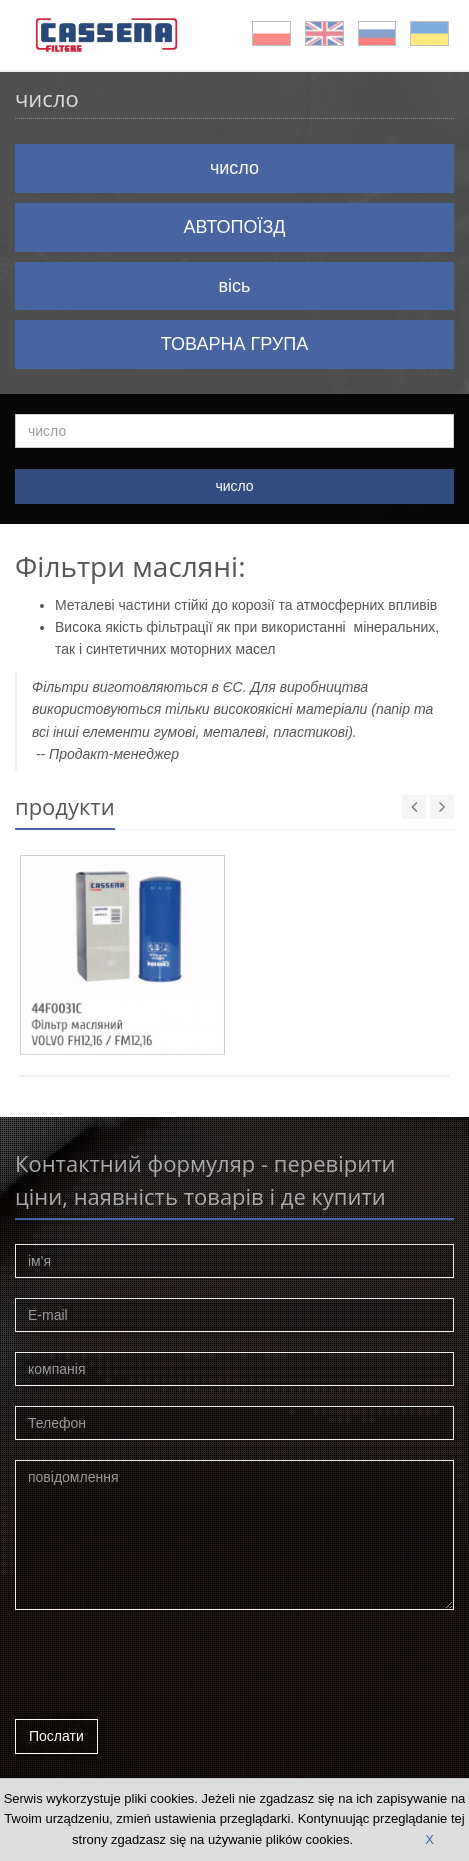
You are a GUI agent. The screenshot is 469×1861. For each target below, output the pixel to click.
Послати (56, 1736)
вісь (235, 286)
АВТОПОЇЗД (235, 227)
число (234, 168)
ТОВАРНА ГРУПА (234, 344)
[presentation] (167, 1670)
